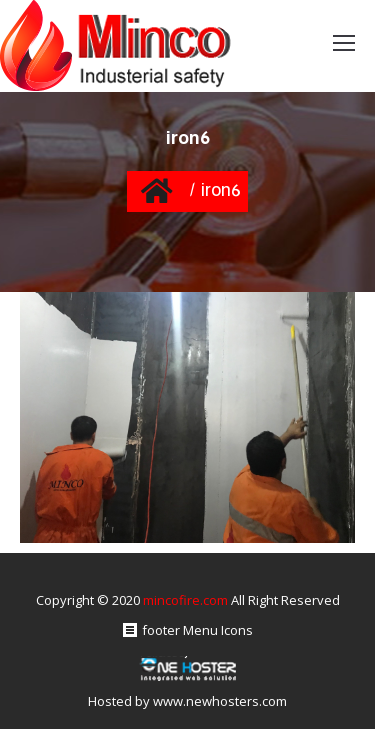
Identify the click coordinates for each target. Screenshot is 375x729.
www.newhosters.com (220, 701)
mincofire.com (185, 600)
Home (157, 190)
